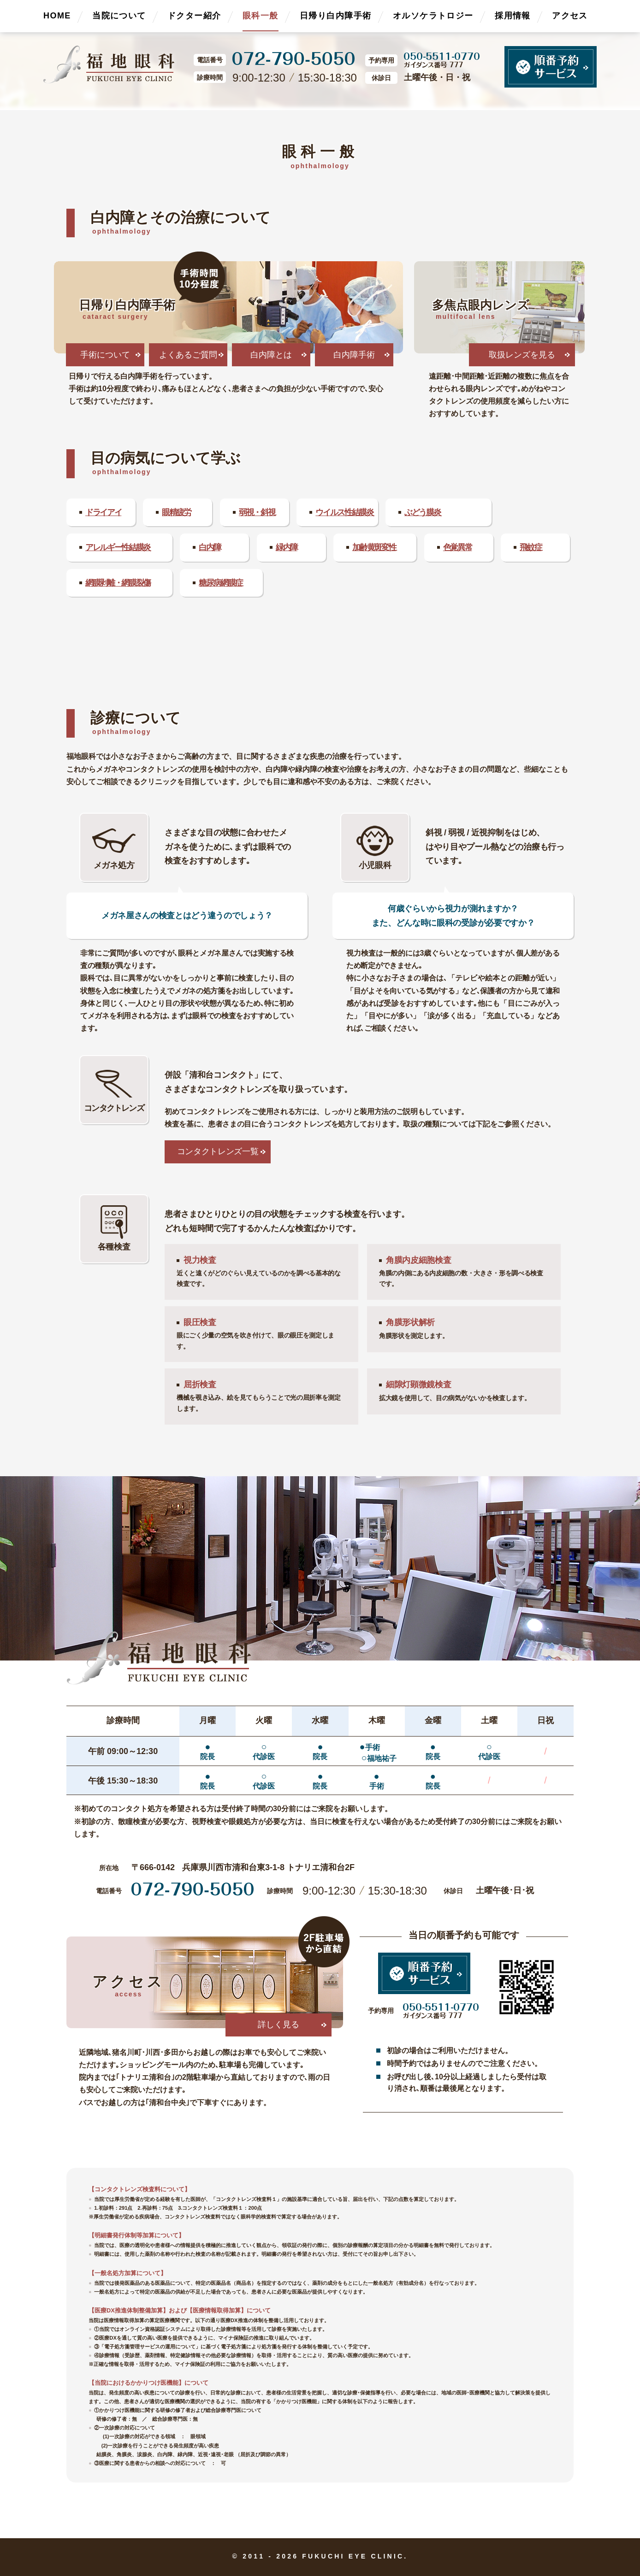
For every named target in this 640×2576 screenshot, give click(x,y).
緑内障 (286, 547)
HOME (57, 15)
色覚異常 (457, 547)
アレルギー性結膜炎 (117, 547)
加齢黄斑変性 (374, 547)
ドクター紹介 (194, 15)
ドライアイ (103, 512)
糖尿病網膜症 (220, 582)
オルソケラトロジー (433, 15)
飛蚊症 (530, 547)
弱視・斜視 (257, 512)
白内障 (209, 547)
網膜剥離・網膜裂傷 (117, 582)
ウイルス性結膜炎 (344, 512)
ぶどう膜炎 (422, 512)
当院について (119, 15)
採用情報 (513, 15)
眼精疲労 (176, 512)
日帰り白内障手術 (336, 15)
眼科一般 (261, 15)
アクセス (570, 15)
